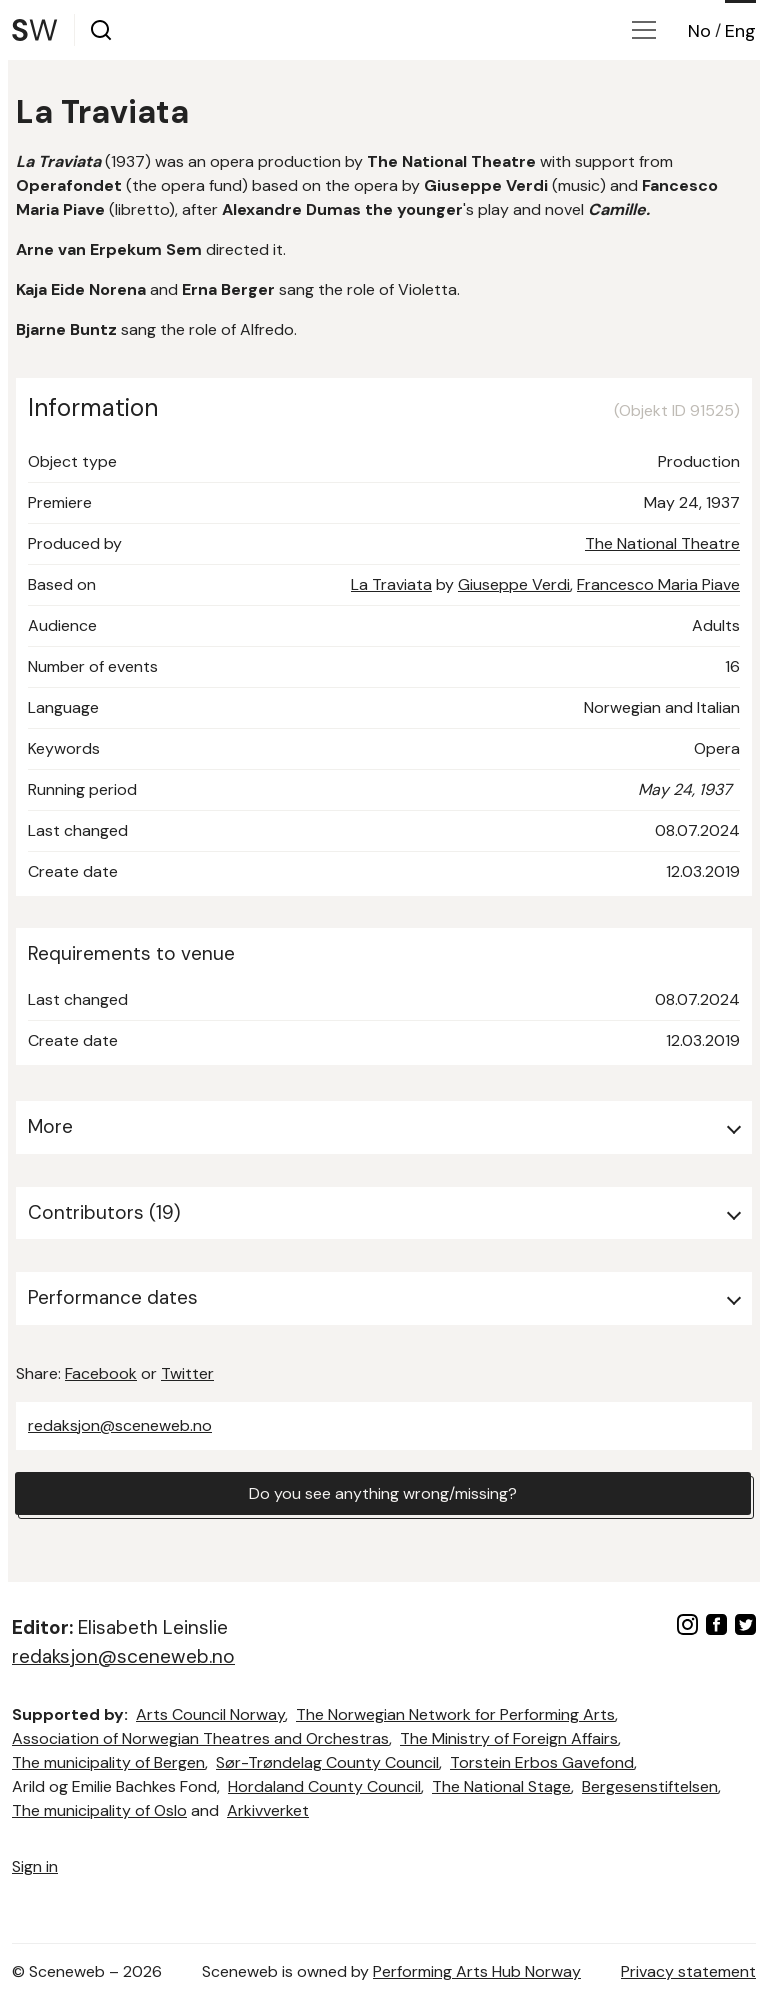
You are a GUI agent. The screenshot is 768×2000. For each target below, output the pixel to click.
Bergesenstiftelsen (650, 1786)
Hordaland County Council (324, 1786)
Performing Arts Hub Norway (477, 1971)
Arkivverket (268, 1810)
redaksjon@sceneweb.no (120, 1425)
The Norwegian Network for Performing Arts (455, 1714)
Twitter (187, 1373)
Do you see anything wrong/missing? (383, 1493)
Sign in (35, 1866)
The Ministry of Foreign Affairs (509, 1738)
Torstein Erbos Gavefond (542, 1762)
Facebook (101, 1373)
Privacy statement (688, 1971)
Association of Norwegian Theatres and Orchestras (200, 1738)
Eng (740, 31)
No (699, 31)
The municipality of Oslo (99, 1810)
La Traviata (391, 584)
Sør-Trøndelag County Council (327, 1762)
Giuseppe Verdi (514, 584)
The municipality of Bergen (108, 1762)
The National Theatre (662, 543)
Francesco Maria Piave (658, 584)
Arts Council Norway (210, 1714)
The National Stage (501, 1786)
